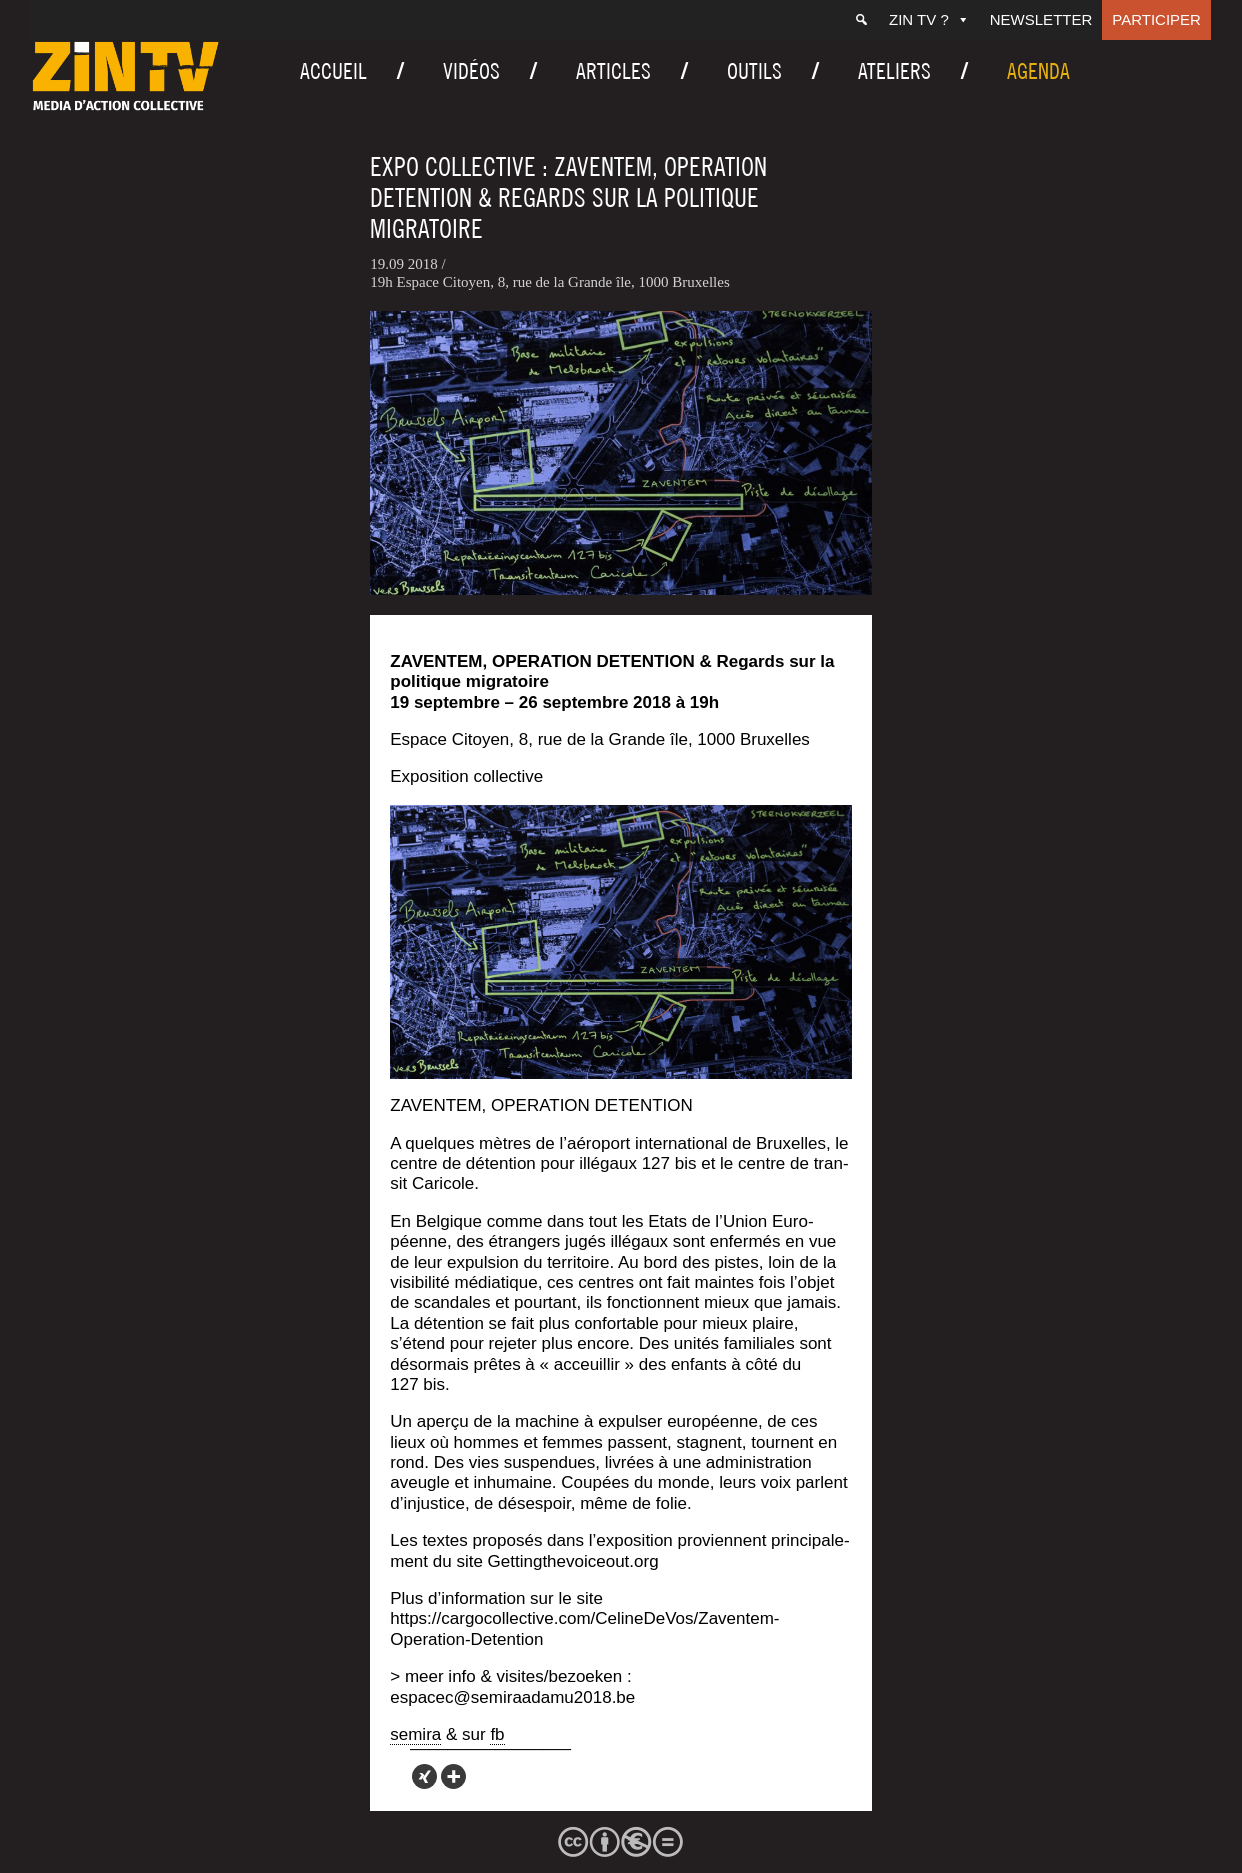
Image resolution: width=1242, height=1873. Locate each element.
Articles (613, 71)
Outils (754, 71)
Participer (1156, 19)
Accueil (333, 71)
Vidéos (471, 71)
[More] (453, 1776)
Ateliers (894, 71)
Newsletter (1041, 19)
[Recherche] (861, 20)
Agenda (1038, 71)
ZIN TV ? (929, 19)
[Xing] (424, 1776)
